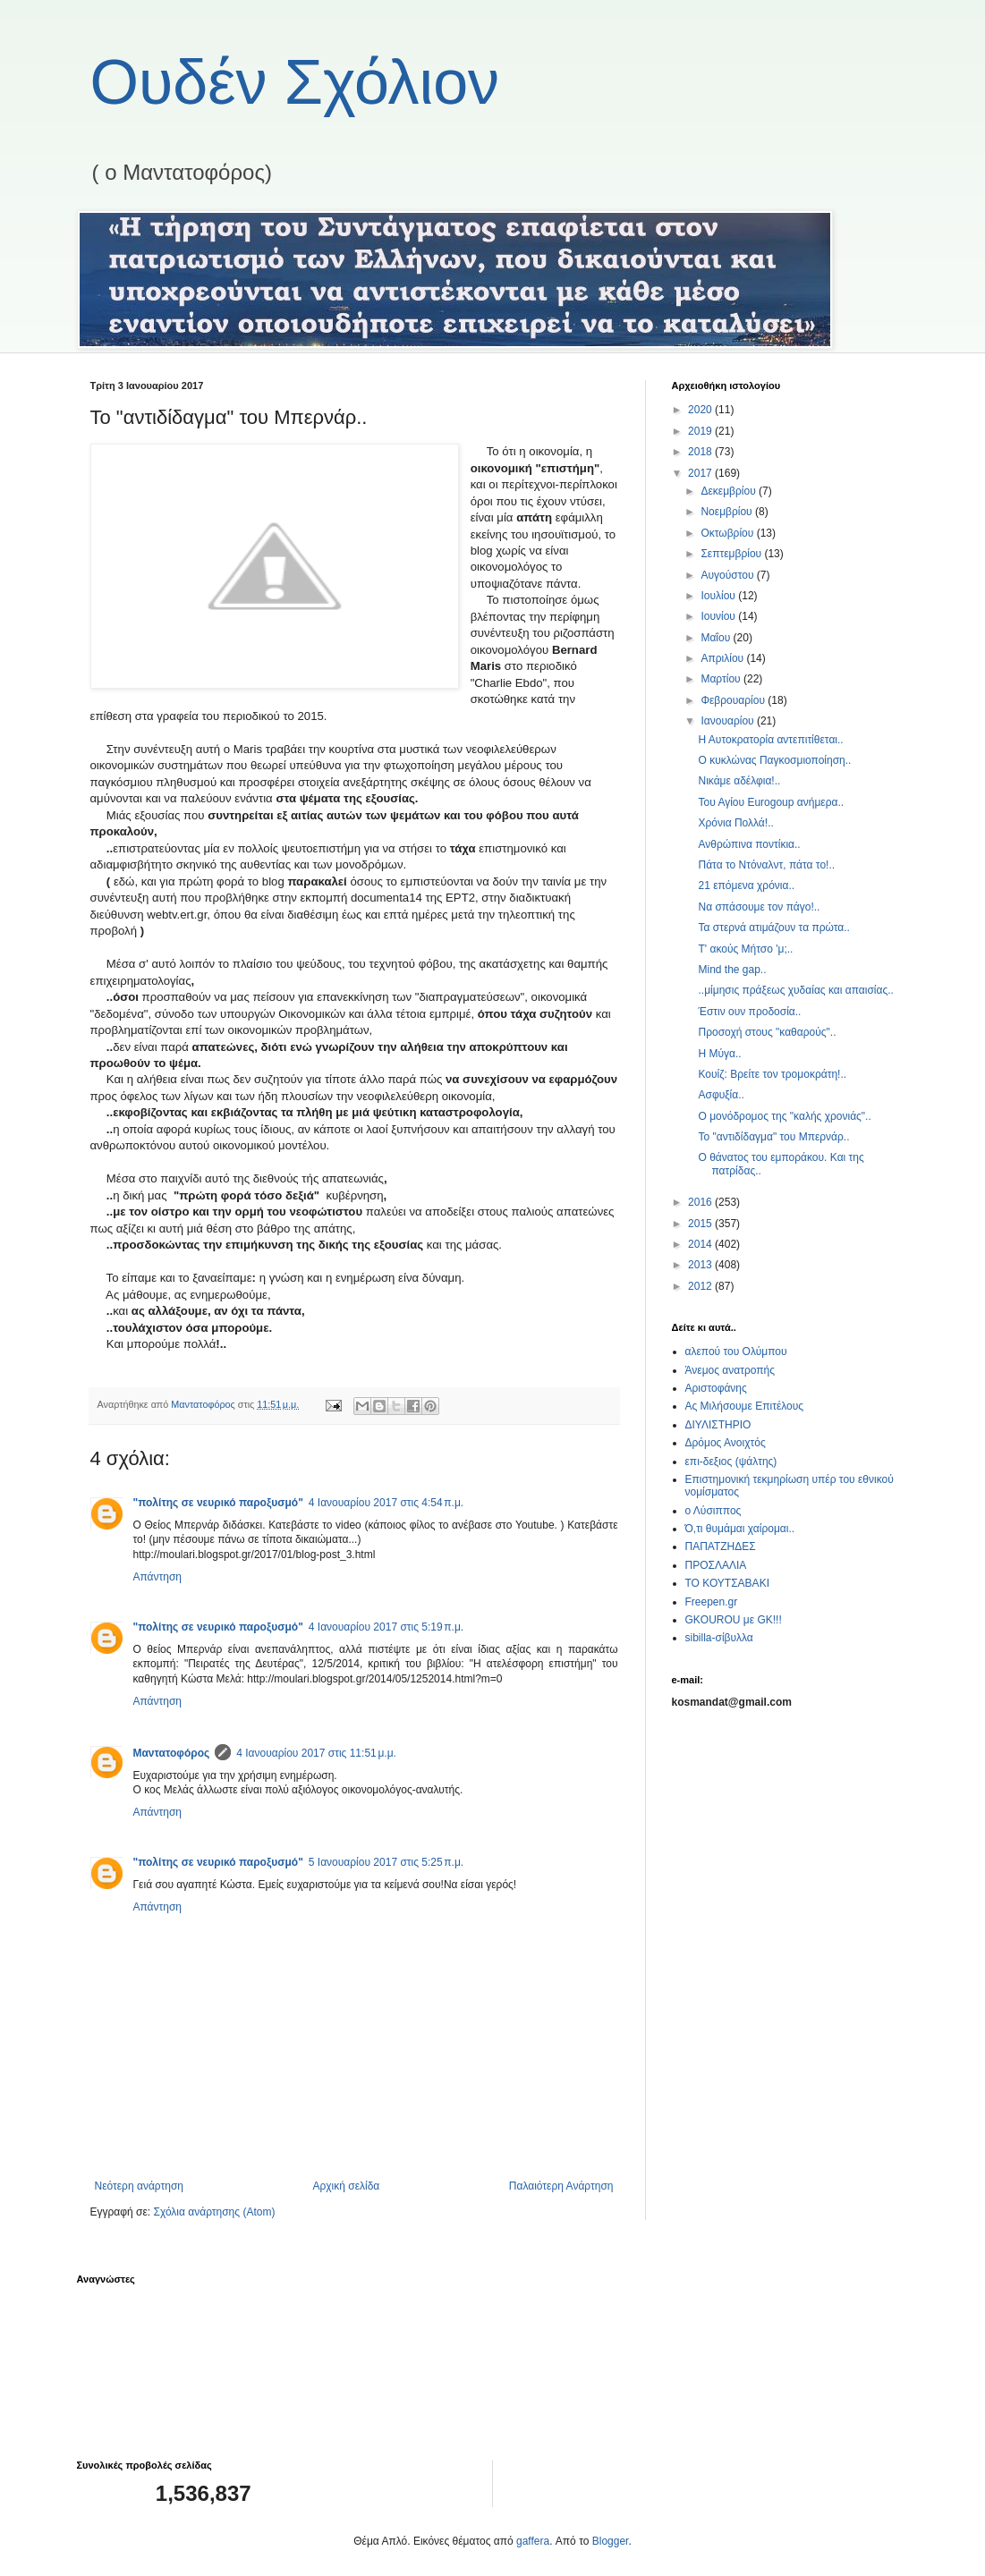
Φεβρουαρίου (734, 700)
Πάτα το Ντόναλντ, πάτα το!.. (766, 865)
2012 (701, 1286)
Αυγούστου (728, 575)
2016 (701, 1202)
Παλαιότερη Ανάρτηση (561, 2186)
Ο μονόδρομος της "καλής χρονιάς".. (784, 1116)
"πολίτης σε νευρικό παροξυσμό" (218, 1502)
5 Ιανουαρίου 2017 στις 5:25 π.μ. (386, 1862)
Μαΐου (717, 637)
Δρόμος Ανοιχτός (725, 1442)
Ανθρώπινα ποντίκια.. (749, 844)
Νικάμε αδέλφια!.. (739, 781)
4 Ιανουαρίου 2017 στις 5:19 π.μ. (386, 1627)
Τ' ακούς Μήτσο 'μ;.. (745, 949)
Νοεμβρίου (728, 511)
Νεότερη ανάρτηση (139, 2186)
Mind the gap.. (732, 969)
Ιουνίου (719, 616)
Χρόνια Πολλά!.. (735, 823)
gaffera (532, 2541)
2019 (701, 431)
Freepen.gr (711, 1602)
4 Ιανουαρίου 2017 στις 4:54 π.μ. (386, 1502)
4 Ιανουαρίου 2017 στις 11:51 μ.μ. (316, 1753)
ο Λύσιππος (713, 1510)
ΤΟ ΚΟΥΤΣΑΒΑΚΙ (727, 1583)
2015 (701, 1223)
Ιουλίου (719, 595)
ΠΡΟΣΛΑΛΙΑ (716, 1565)
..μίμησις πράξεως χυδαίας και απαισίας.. (795, 990)
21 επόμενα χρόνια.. (746, 885)
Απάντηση (158, 1577)
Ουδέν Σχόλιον (295, 82)
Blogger (610, 2541)
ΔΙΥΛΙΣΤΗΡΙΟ (718, 1425)
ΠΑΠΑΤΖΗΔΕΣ (720, 1546)
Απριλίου (723, 658)
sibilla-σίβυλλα (719, 1637)
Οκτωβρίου (728, 533)
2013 (701, 1264)
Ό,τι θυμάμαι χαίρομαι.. (740, 1528)
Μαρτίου (722, 679)
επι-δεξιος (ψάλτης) (731, 1461)
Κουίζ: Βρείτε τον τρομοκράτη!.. (772, 1074)
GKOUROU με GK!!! (733, 1620)
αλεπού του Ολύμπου (736, 1351)
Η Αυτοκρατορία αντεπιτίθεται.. (770, 739)
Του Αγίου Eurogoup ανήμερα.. (771, 802)
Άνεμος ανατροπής (730, 1370)
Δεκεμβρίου (730, 491)
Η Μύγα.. (719, 1053)
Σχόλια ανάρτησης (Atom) (214, 2212)
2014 (701, 1244)
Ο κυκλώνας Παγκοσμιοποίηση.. (774, 760)
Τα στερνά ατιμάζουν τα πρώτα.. (773, 927)
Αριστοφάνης (716, 1388)
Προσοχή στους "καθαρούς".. (767, 1032)
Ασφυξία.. (720, 1095)
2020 (701, 409)
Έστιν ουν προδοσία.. (749, 1011)
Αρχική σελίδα (345, 2186)
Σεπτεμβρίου (732, 553)
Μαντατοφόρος (171, 1753)
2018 (701, 451)
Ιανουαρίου (729, 721)
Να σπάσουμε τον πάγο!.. (758, 907)
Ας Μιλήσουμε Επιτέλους (744, 1406)
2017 (701, 473)
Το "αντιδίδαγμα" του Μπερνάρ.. (773, 1137)
